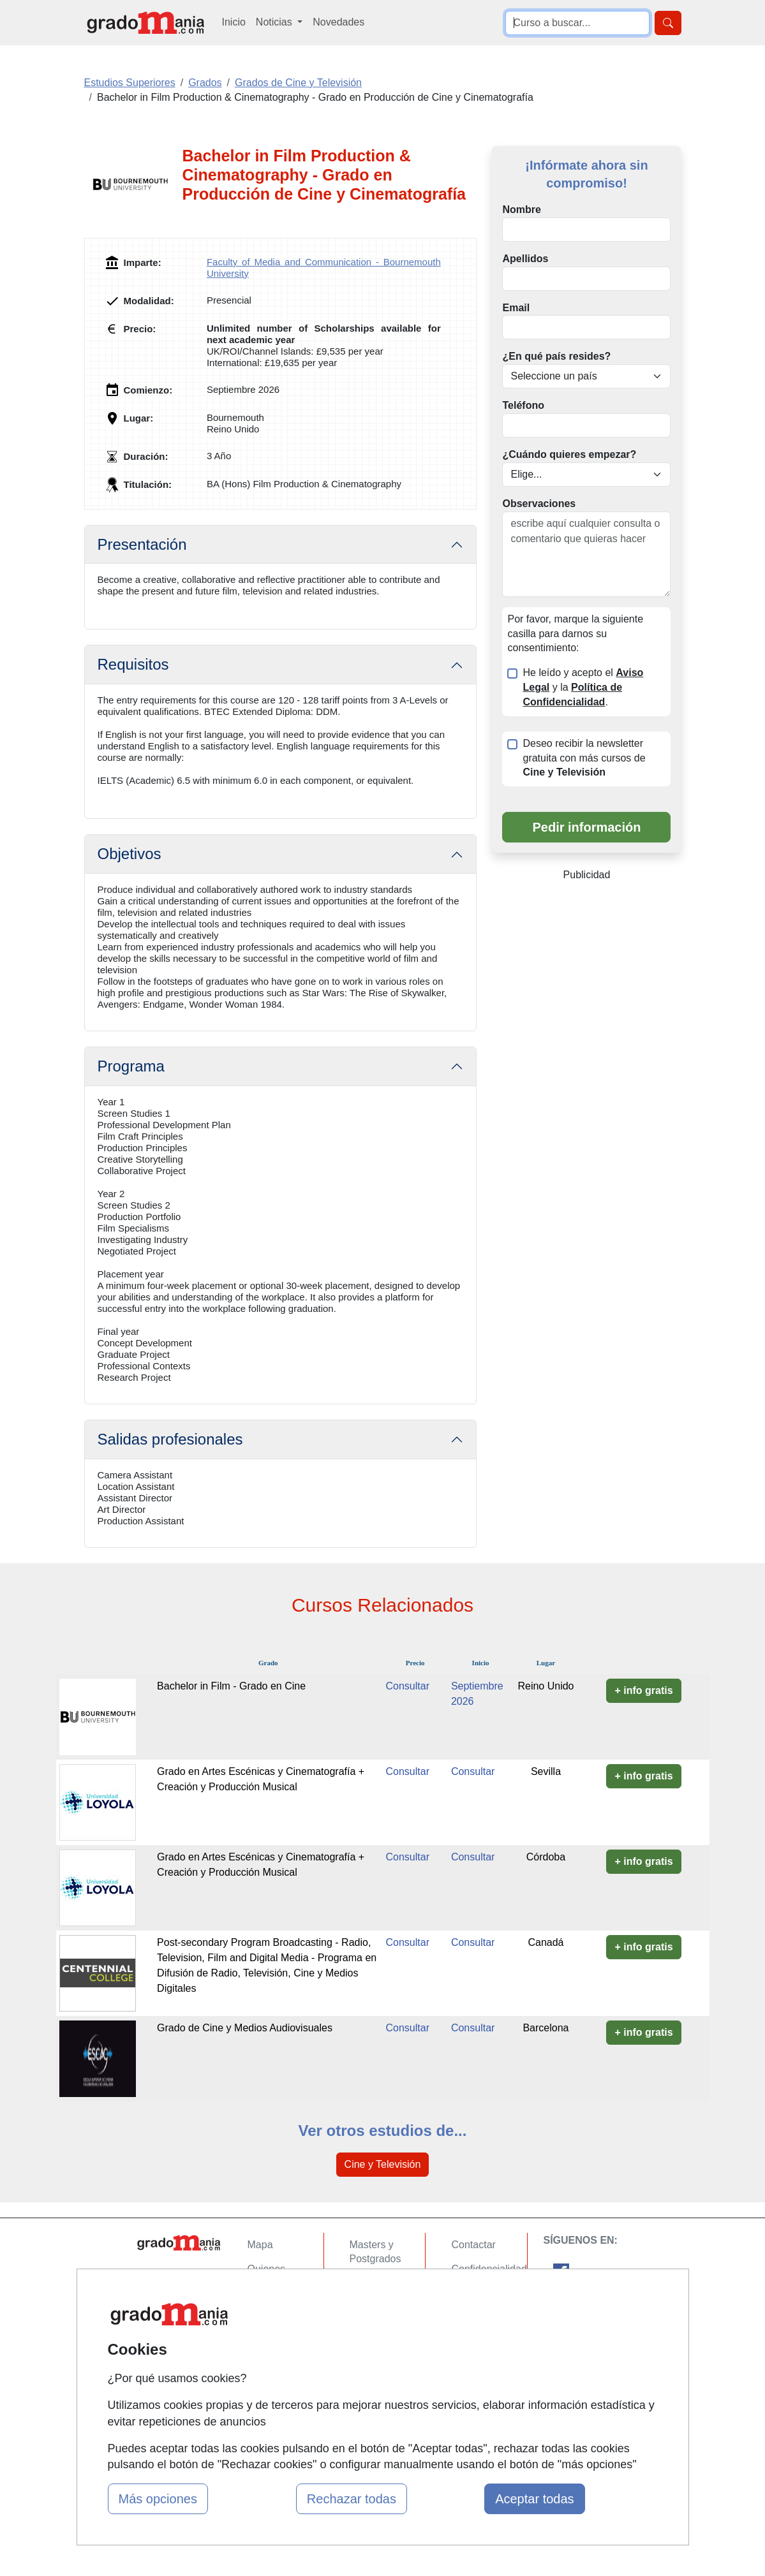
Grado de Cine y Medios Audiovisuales (244, 2027)
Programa (131, 1066)
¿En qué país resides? (556, 356)
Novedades (338, 22)
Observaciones (539, 503)
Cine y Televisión (383, 2164)
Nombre (521, 209)
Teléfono (523, 405)
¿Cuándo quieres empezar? (569, 454)
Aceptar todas (534, 2499)
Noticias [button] (275, 22)
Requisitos (133, 664)
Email (516, 307)
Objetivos (129, 853)
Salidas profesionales (170, 1439)
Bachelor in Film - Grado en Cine (231, 1686)
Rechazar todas (351, 2499)
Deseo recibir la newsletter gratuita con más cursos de (584, 758)
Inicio (234, 22)
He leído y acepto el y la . (583, 687)
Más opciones (158, 2499)
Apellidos (525, 258)
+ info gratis (643, 1690)
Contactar (473, 2244)
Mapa (260, 2244)
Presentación (142, 544)
